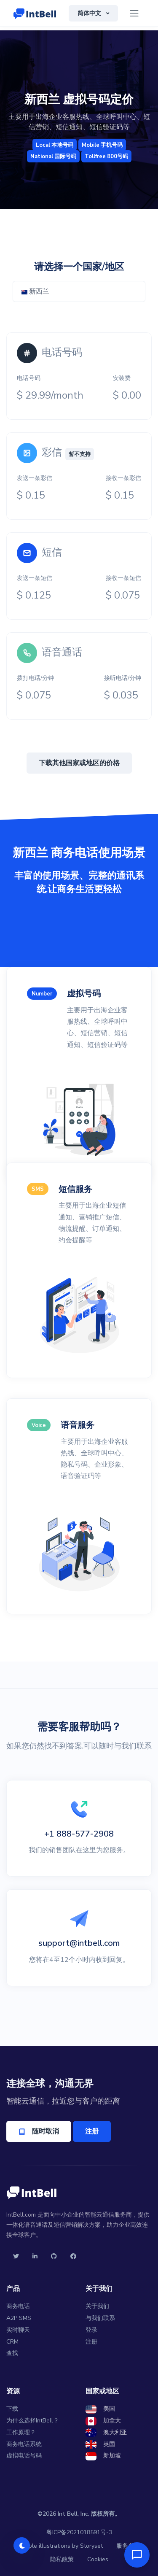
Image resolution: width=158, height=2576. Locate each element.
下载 (12, 2409)
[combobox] (79, 291)
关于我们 (97, 2306)
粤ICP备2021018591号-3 (79, 2532)
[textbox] (79, 291)
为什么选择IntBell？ (32, 2421)
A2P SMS (18, 2318)
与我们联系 (100, 2318)
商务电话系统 (24, 2444)
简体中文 (90, 13)
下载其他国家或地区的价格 (79, 763)
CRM (12, 2342)
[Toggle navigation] (134, 13)
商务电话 (18, 2306)
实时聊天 (18, 2330)
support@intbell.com (79, 1943)
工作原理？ (21, 2432)
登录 (91, 2330)
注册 (92, 2131)
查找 (12, 2353)
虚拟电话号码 (24, 2456)
